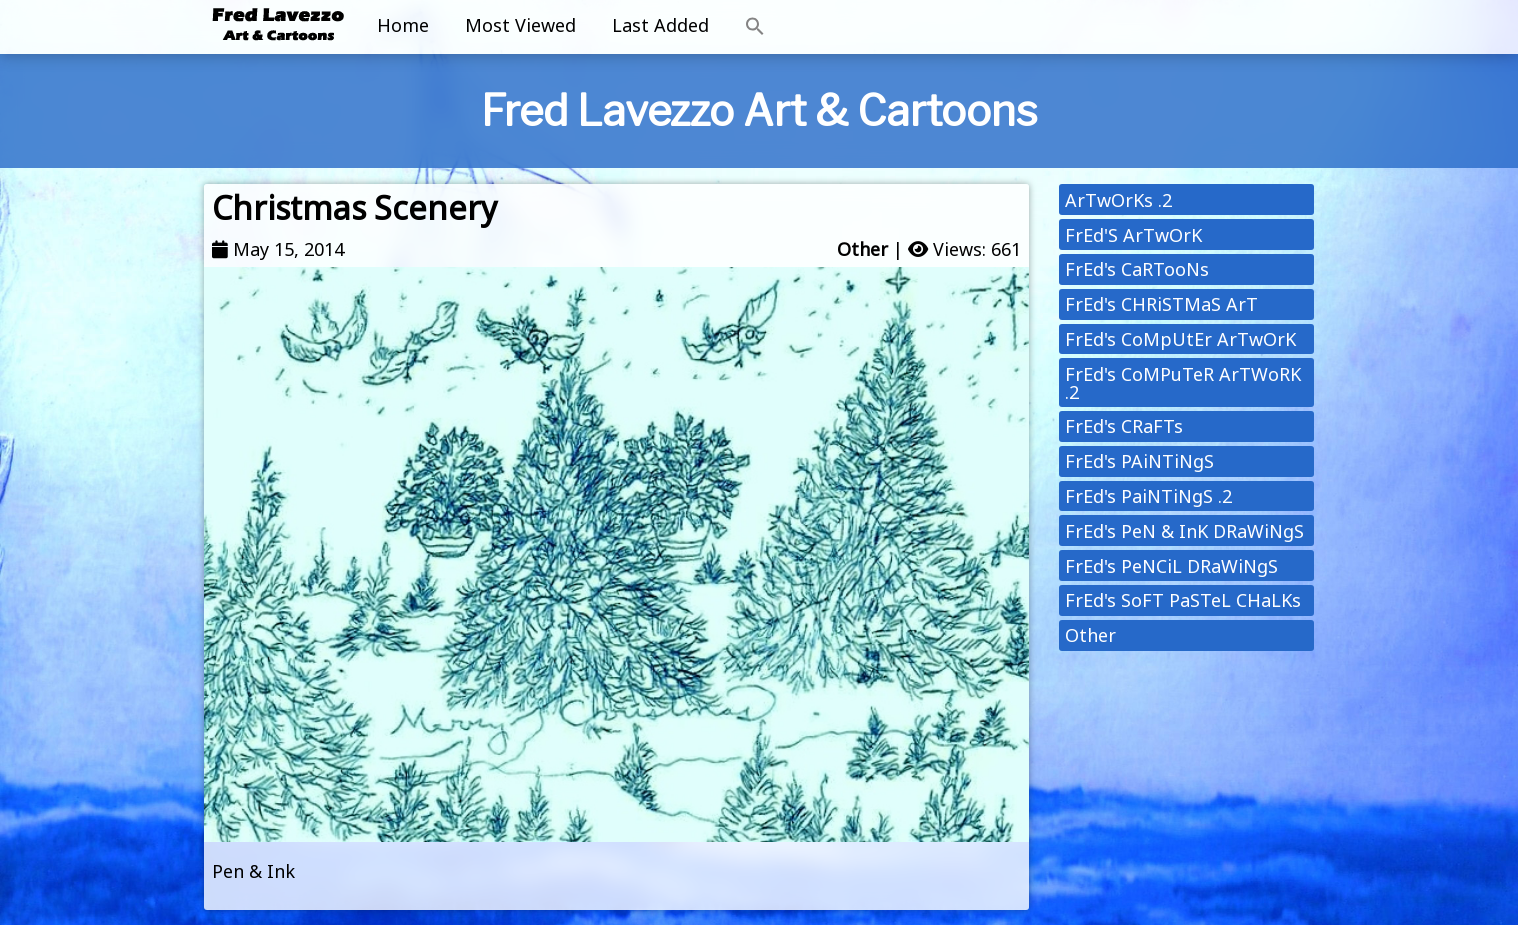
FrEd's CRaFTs (1124, 426)
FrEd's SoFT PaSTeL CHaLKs (1183, 600)
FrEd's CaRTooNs (1137, 269)
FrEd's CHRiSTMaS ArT (1161, 304)
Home (403, 25)
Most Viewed (520, 25)
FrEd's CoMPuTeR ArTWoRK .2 (1183, 383)
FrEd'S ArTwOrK (1133, 235)
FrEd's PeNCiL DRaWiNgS (1171, 566)
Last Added (660, 25)
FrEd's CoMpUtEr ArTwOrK (1180, 339)
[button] (755, 27)
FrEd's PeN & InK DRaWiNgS (1184, 531)
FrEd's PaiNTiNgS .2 (1148, 496)
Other (862, 249)
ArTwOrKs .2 (1118, 200)
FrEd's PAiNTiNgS (1139, 461)
